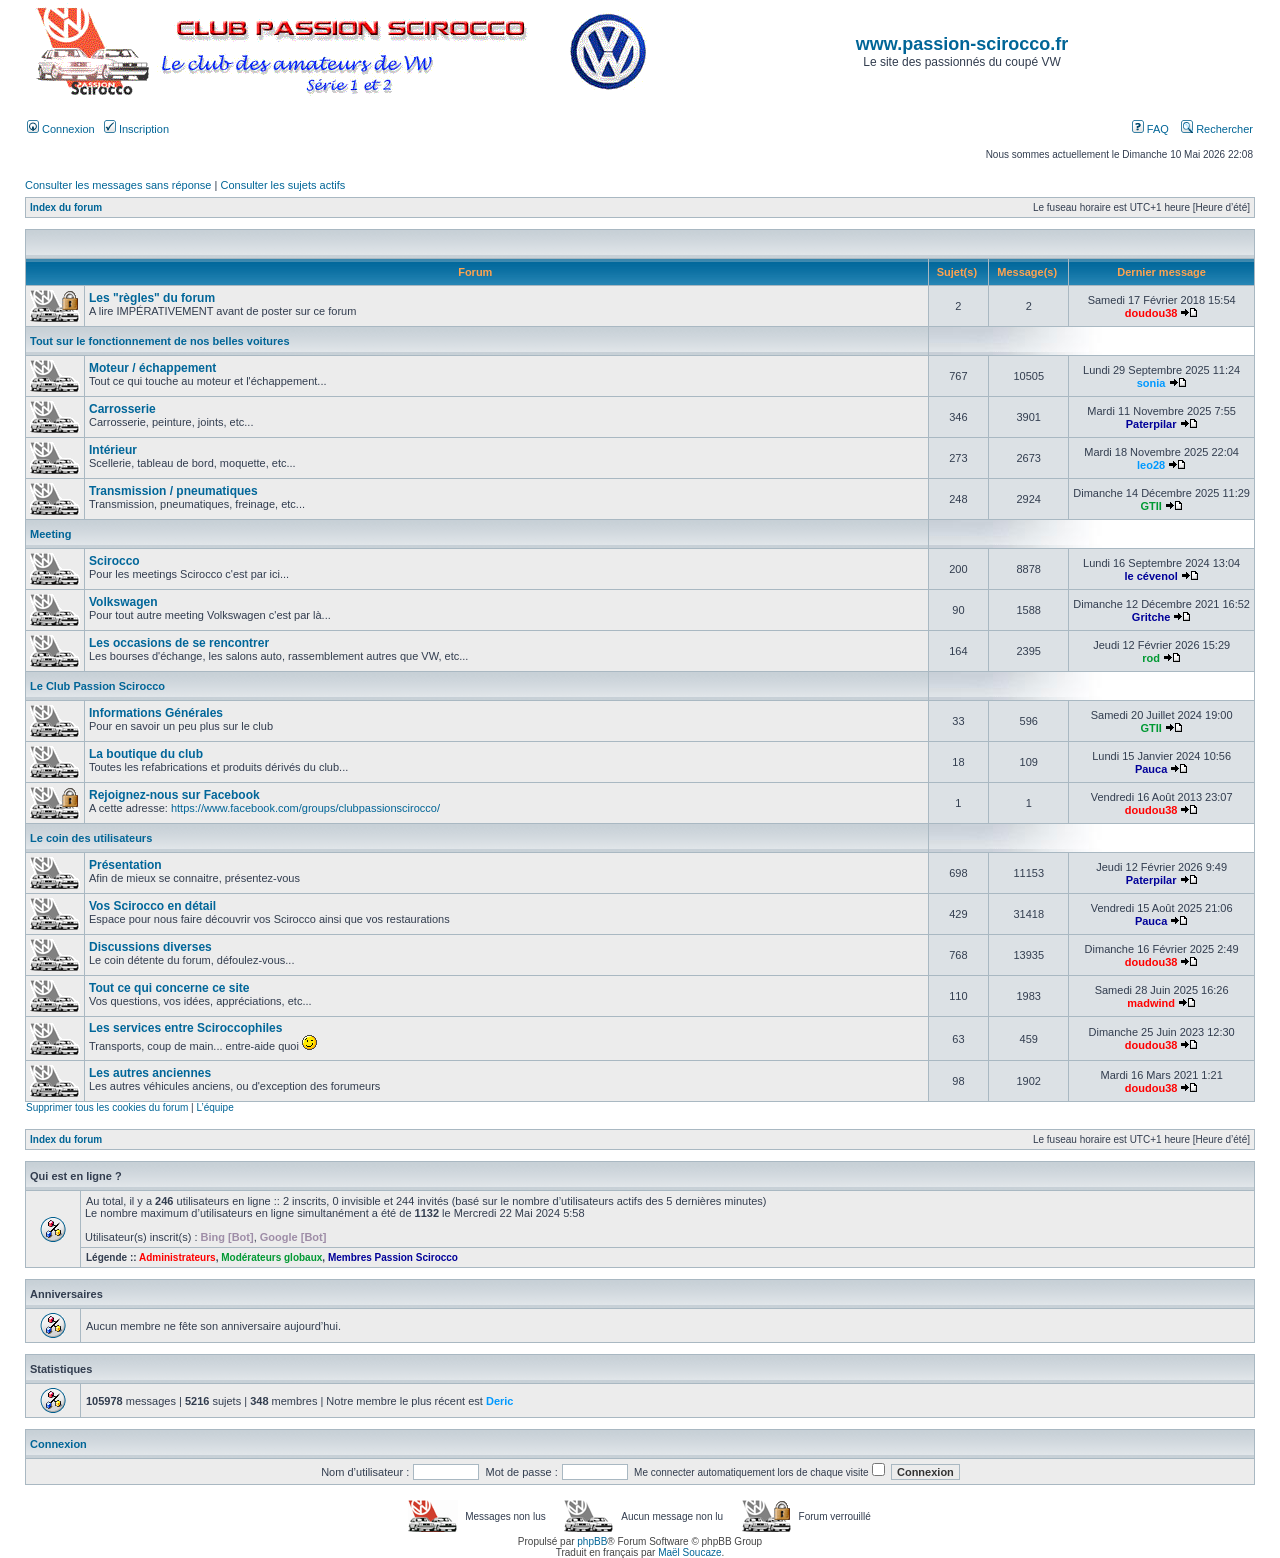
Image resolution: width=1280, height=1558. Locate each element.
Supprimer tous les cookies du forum (107, 1107)
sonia (1151, 383)
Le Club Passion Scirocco (97, 686)
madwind (1151, 1003)
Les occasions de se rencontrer (179, 643)
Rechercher (1217, 129)
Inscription (136, 129)
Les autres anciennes (150, 1073)
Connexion (61, 129)
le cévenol (1151, 576)
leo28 (1151, 465)
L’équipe (214, 1107)
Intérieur (113, 450)
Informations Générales (156, 713)
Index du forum (66, 207)
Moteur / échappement (152, 368)
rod (1151, 658)
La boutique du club (146, 754)
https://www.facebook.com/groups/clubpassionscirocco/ (305, 808)
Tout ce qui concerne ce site (169, 988)
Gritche (1151, 617)
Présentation (125, 865)
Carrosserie (122, 409)
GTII (1150, 506)
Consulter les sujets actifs (282, 185)
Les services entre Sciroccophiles (185, 1028)
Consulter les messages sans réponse (118, 185)
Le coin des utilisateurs (91, 838)
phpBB (592, 1541)
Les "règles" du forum (152, 298)
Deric (500, 1401)
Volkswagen (123, 602)
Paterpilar (1151, 424)
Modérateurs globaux (271, 1257)
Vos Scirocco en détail (152, 906)
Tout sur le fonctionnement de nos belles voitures (160, 341)
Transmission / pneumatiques (173, 491)
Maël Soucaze (689, 1552)
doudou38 (1151, 313)
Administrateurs (177, 1257)
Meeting (51, 534)
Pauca (1151, 769)
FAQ (1150, 129)
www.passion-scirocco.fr (962, 44)
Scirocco (114, 561)
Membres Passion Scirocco (393, 1257)
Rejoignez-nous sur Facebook (174, 795)
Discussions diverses (150, 947)
